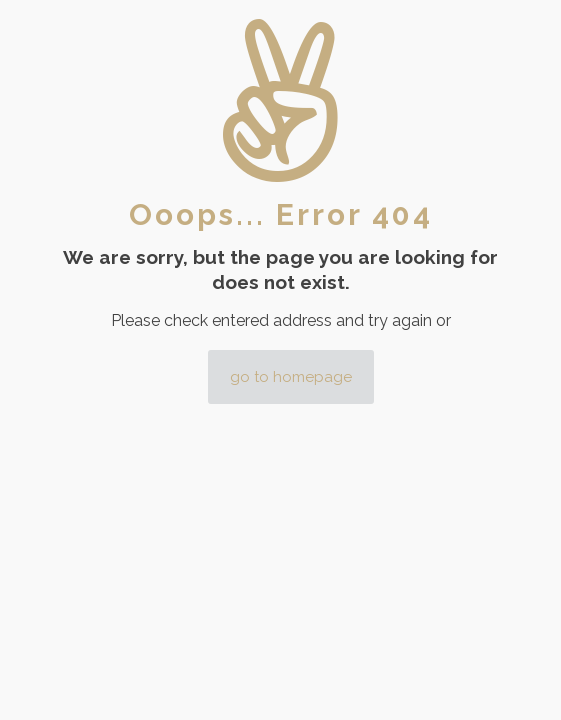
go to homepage (291, 377)
